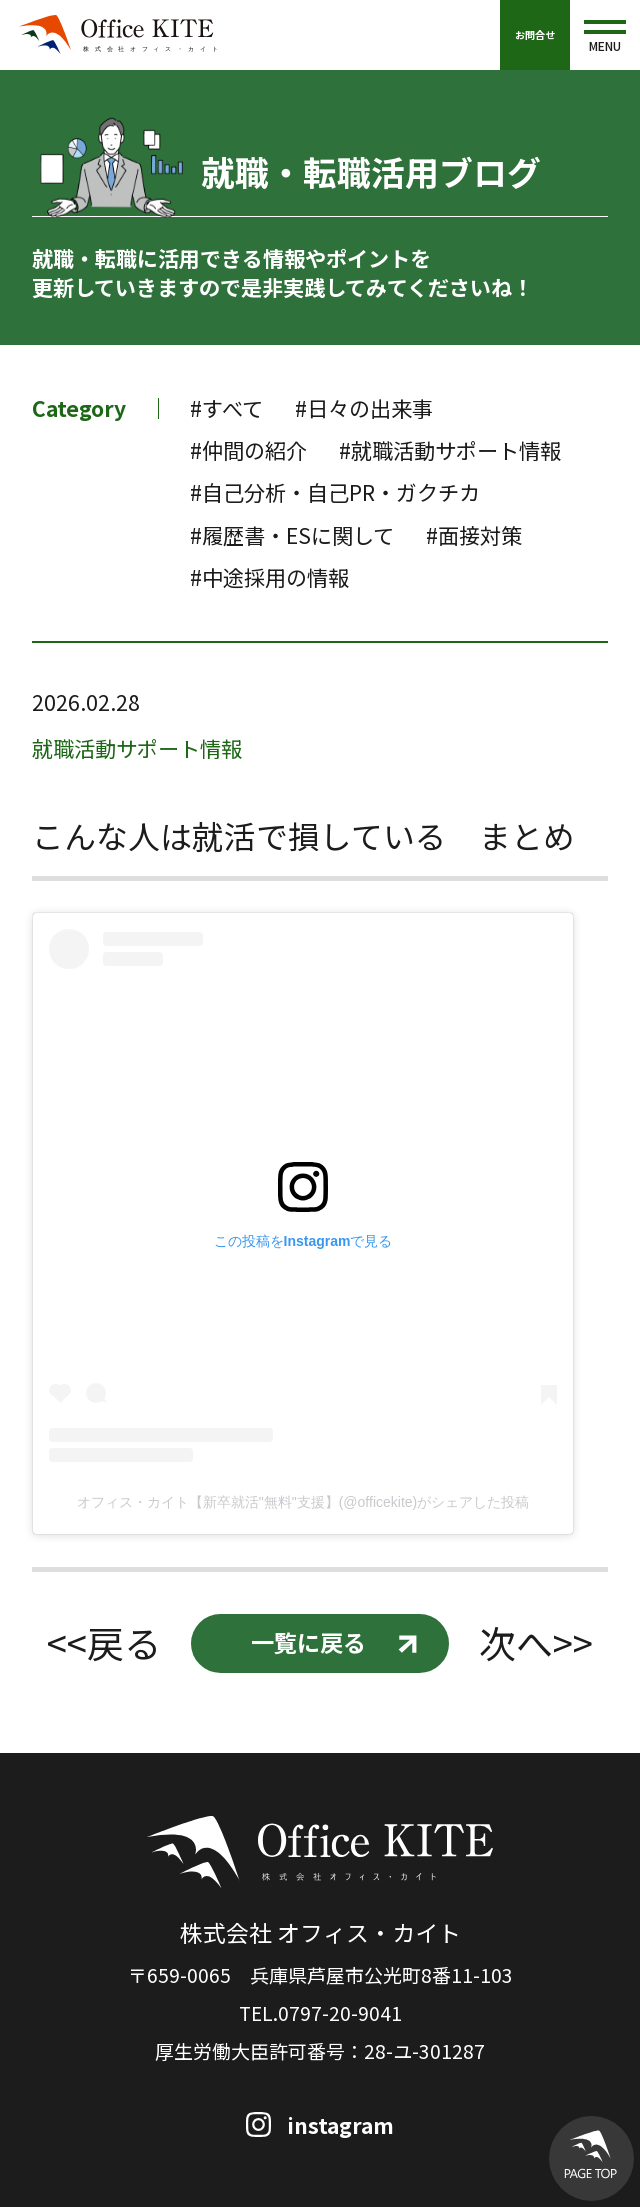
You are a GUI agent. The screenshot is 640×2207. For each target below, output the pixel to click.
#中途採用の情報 (269, 577)
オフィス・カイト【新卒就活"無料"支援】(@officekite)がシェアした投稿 (303, 1502)
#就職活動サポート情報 (450, 450)
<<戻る (104, 1643)
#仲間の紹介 (248, 450)
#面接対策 (474, 535)
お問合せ (535, 34)
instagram (340, 2125)
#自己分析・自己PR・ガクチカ (335, 492)
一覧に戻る (308, 1642)
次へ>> (536, 1643)
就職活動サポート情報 (137, 748)
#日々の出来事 (364, 408)
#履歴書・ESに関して (292, 535)
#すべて (226, 408)
